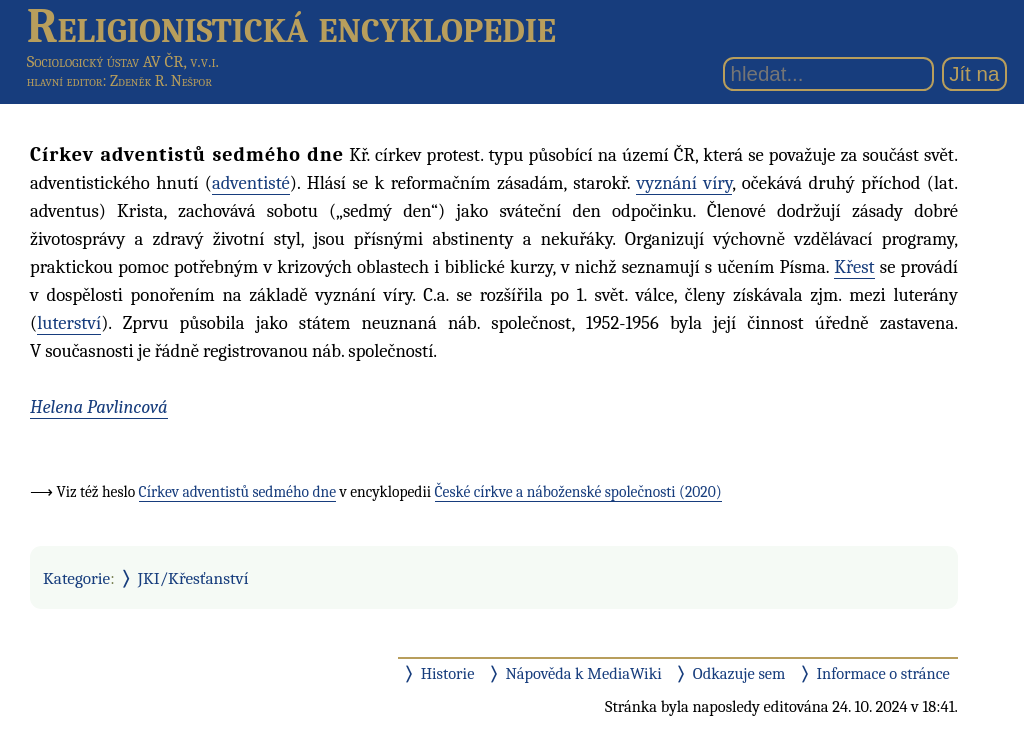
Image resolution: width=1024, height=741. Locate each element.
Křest (854, 267)
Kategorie (76, 578)
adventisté (251, 183)
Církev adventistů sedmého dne (237, 492)
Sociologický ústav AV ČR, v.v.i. (123, 61)
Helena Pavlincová (99, 407)
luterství (69, 323)
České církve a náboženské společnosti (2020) (578, 492)
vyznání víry (684, 183)
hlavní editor (65, 81)
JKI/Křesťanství (193, 578)
